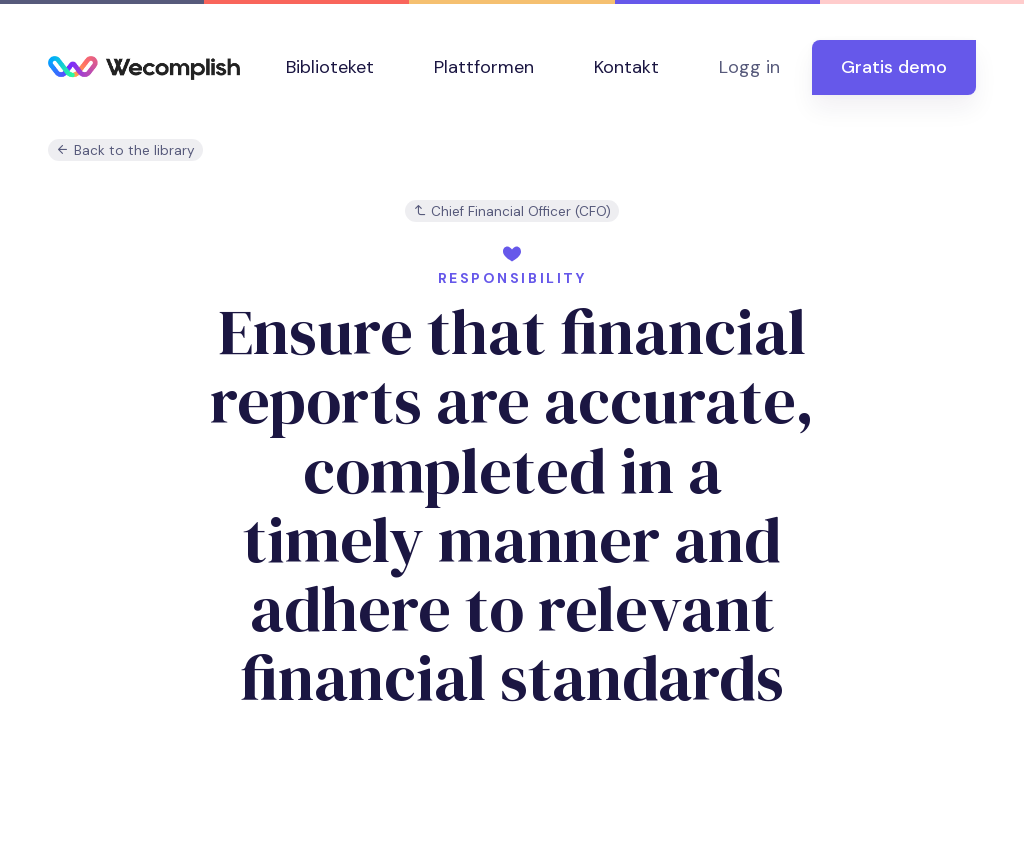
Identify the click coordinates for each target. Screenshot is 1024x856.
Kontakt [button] (626, 67)
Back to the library (125, 150)
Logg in (749, 67)
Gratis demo (894, 67)
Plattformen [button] (484, 67)
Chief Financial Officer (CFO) (512, 211)
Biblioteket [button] (330, 67)
